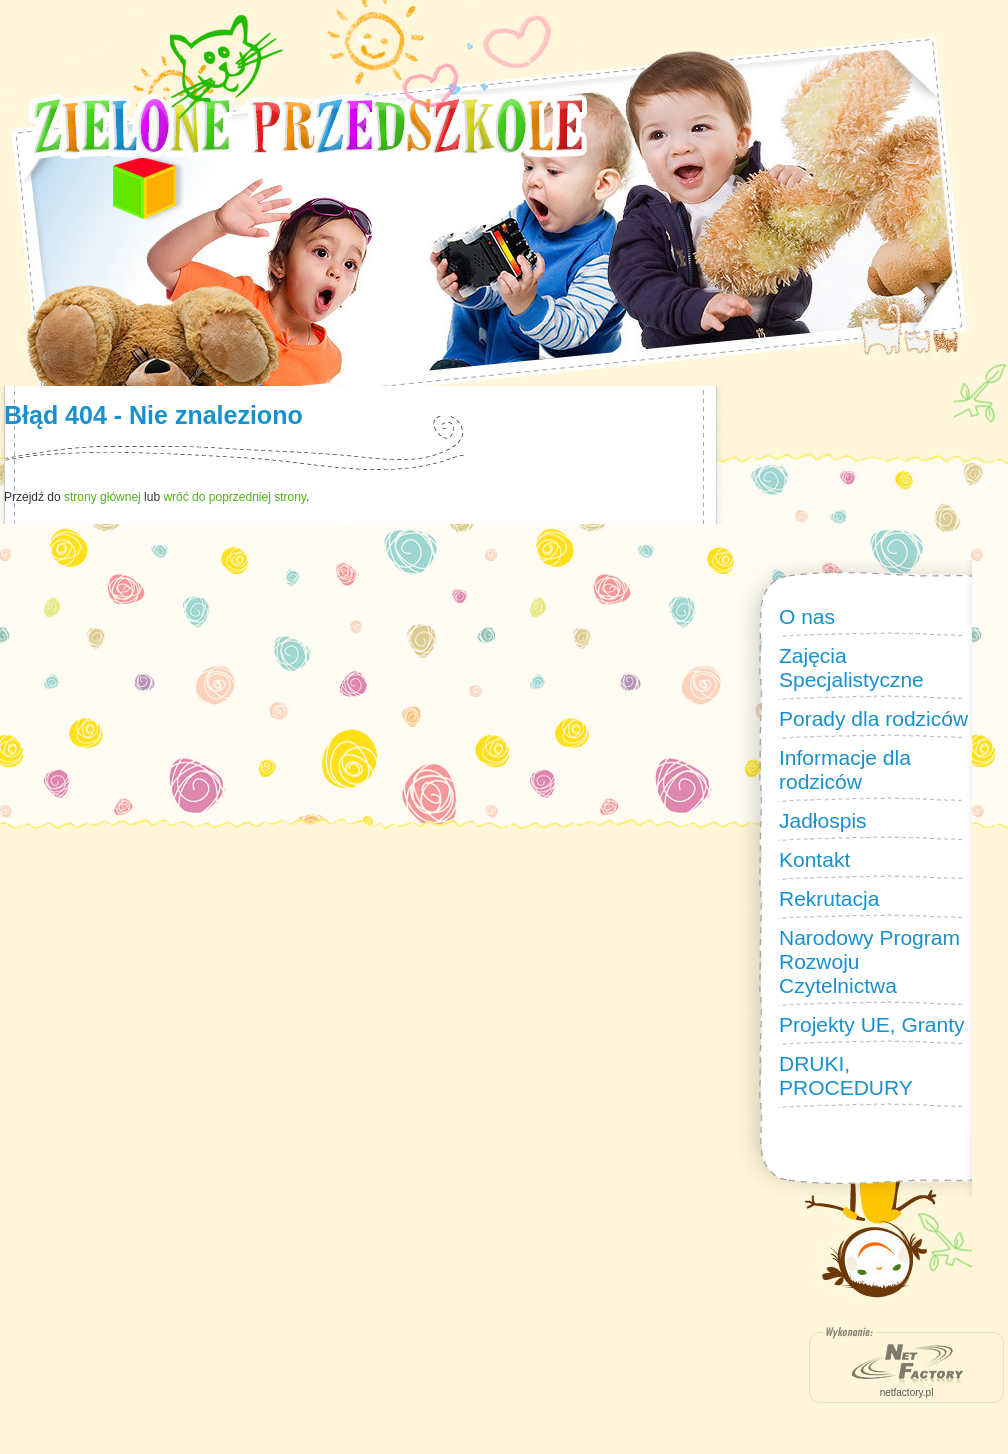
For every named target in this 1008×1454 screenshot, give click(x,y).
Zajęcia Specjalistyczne (851, 667)
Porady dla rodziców (873, 718)
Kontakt (814, 859)
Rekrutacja (829, 898)
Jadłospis (823, 820)
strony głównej (102, 497)
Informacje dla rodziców (845, 769)
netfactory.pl (907, 1392)
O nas (807, 616)
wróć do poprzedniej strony (234, 497)
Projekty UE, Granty (872, 1024)
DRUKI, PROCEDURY (846, 1075)
